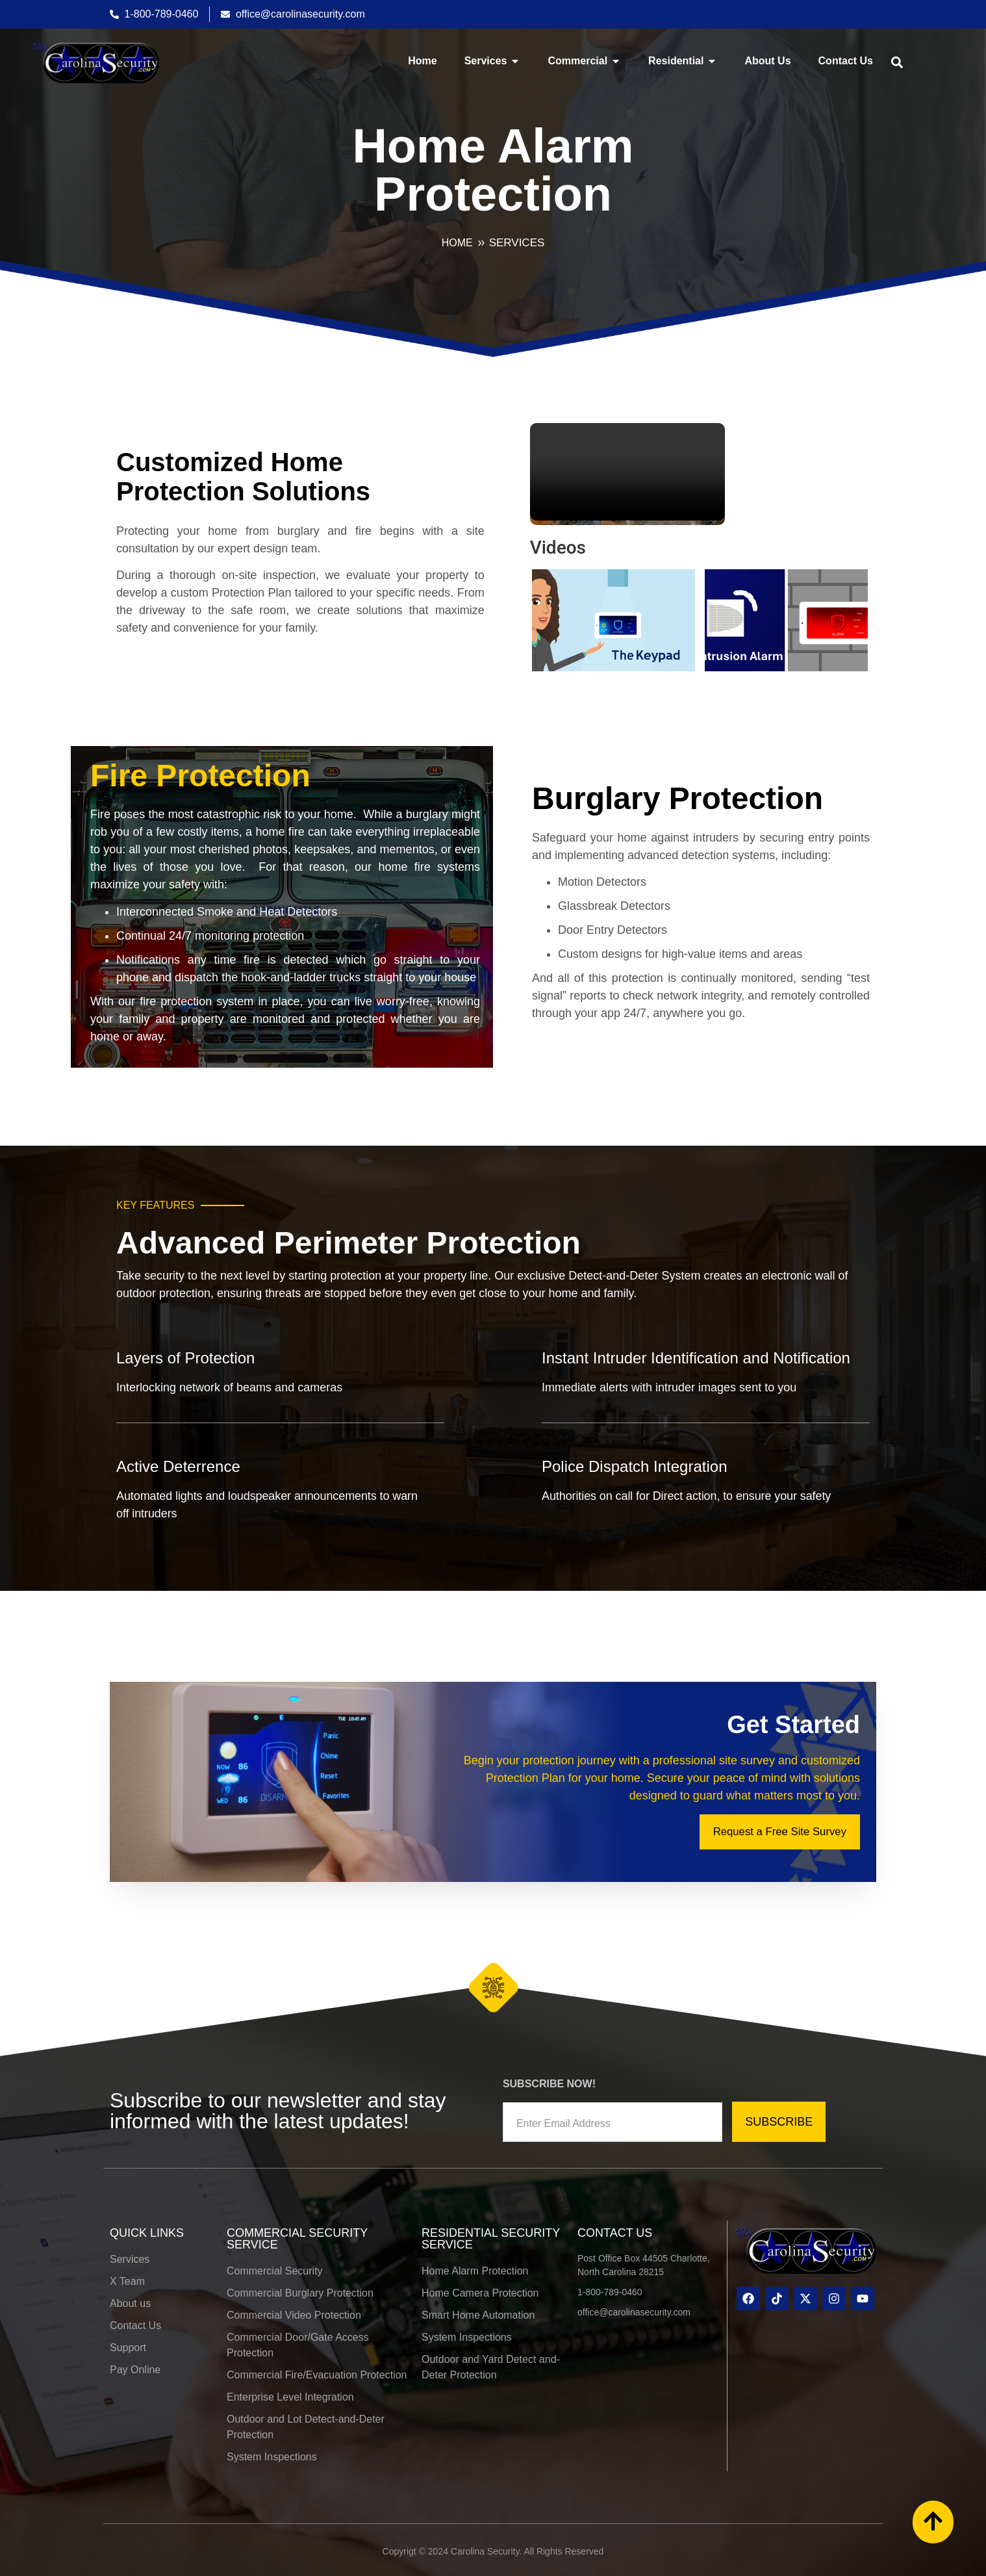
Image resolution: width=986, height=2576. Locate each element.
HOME (457, 242)
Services (517, 243)
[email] (612, 2116)
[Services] (481, 243)
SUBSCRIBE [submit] (779, 2115)
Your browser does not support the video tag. (627, 472)
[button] (896, 62)
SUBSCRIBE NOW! (549, 2078)
